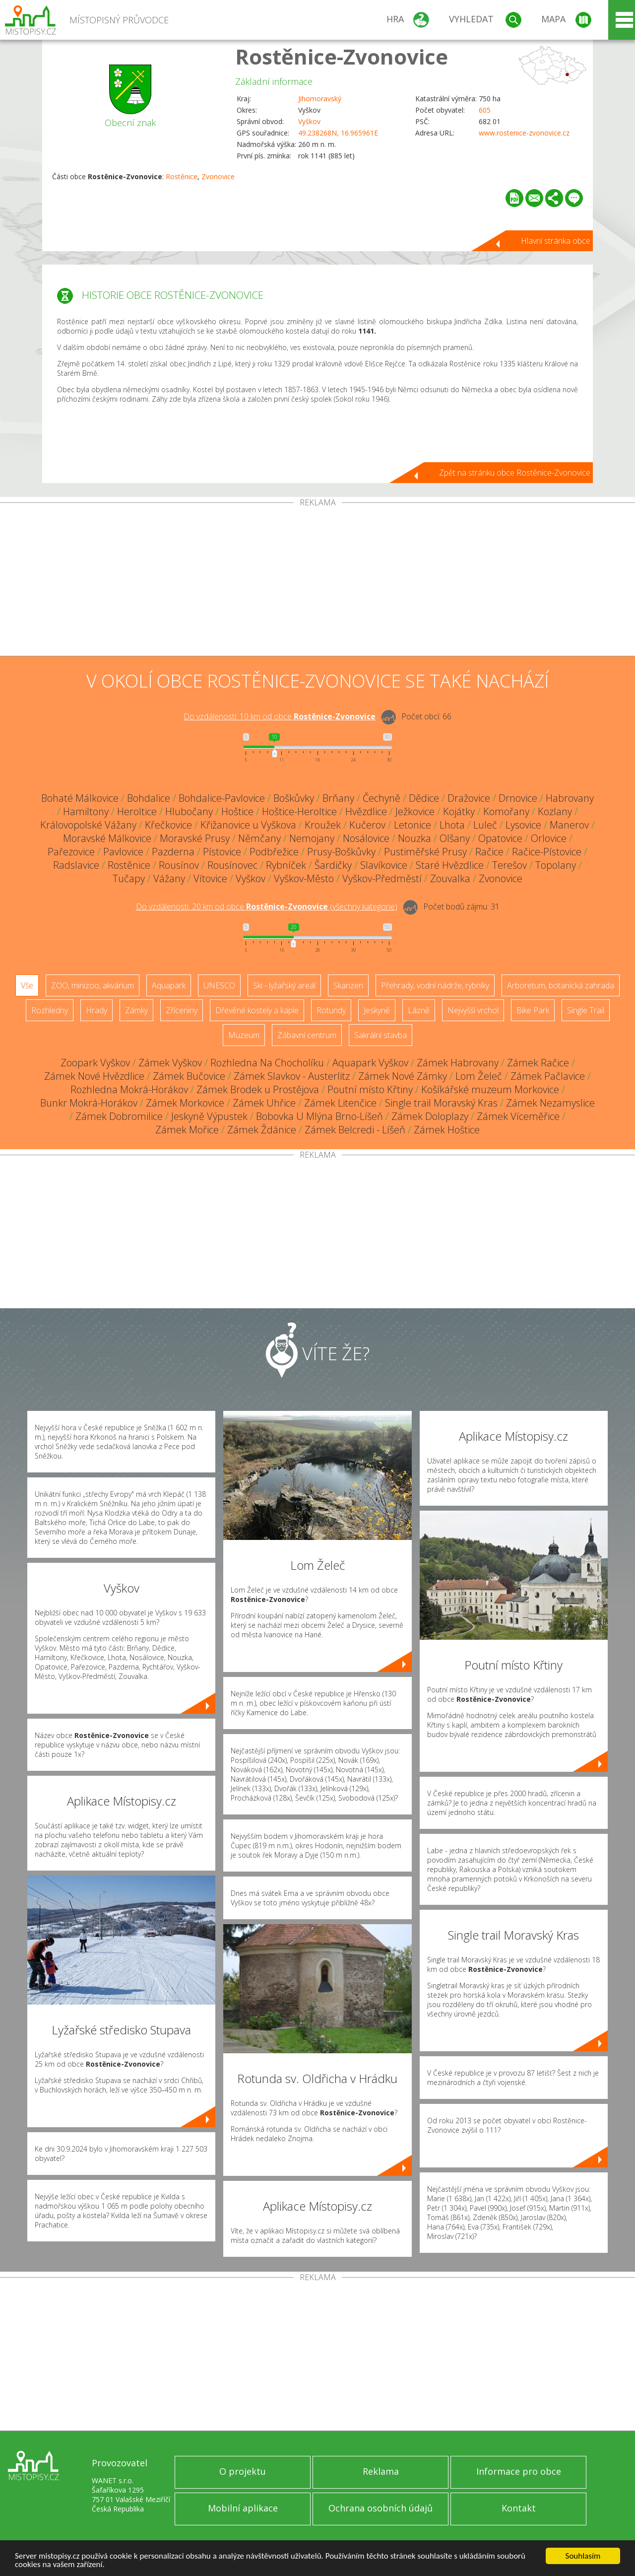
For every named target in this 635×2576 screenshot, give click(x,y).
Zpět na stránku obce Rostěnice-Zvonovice (514, 472)
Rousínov (179, 865)
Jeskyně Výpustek (209, 1116)
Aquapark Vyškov (370, 1062)
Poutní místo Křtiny (370, 1089)
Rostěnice (181, 176)
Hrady (96, 1010)
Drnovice (518, 798)
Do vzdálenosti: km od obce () (266, 906)
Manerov (569, 825)
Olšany (455, 838)
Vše (27, 985)
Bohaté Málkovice (80, 798)
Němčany (259, 838)
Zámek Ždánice (261, 1129)
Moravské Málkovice (107, 838)
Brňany (338, 798)
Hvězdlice (366, 811)
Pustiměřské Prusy (425, 851)
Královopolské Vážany (88, 825)
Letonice (412, 825)
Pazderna (173, 851)
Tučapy (129, 878)
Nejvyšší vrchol (473, 1010)
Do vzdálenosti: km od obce (280, 716)
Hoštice (237, 811)
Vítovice (210, 878)
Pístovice (222, 851)
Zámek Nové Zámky (402, 1076)
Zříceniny (181, 1010)
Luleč (485, 825)
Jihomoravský (319, 98)
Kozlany (555, 811)
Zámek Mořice (187, 1129)
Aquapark (169, 985)
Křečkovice (168, 825)
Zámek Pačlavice (547, 1076)
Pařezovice (71, 851)
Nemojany (311, 838)
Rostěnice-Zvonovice (341, 56)
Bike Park (532, 1010)
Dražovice (468, 798)
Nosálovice (366, 838)
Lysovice (523, 825)
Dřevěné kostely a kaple (257, 1010)
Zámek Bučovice (189, 1076)
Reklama (381, 2471)
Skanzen (348, 985)
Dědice (424, 798)
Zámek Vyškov (170, 1062)
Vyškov (309, 121)
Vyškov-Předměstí (382, 878)
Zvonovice (218, 176)
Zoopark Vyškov (95, 1062)
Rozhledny (49, 1010)
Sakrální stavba (380, 1035)
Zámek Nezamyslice (550, 1103)
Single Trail (585, 1010)
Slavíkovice (383, 865)
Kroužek (323, 825)
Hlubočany (189, 811)
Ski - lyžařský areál (284, 985)
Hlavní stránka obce (555, 240)
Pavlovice (123, 851)
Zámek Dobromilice (119, 1116)
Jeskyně (377, 1010)
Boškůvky (293, 798)
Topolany (555, 865)
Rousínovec (232, 865)
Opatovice (500, 838)
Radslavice (76, 865)
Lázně (419, 1010)
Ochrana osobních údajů (380, 2508)
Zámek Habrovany (458, 1062)
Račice (489, 851)
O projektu (242, 2471)
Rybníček (286, 865)
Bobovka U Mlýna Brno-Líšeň (319, 1116)
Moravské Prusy (195, 838)
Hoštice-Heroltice (299, 811)
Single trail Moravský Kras (441, 1103)
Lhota (452, 825)
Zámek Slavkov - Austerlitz (292, 1076)
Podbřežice (274, 851)
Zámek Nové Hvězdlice (94, 1076)
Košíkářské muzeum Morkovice (490, 1089)
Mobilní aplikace (243, 2508)
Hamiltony (86, 811)
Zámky (136, 1010)
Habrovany (570, 798)
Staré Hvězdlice (450, 865)
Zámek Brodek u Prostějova (257, 1089)
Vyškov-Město (304, 878)
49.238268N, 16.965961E (338, 133)
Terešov (509, 865)
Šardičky (333, 865)
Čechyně (381, 798)
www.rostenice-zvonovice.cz (524, 133)
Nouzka (414, 838)
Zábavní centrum (306, 1035)
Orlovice (549, 838)
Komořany (506, 811)
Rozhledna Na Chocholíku (267, 1062)
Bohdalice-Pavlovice (222, 798)
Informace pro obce (518, 2471)
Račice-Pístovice (546, 851)
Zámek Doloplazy (429, 1116)
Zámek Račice (538, 1062)
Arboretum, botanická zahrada (560, 985)
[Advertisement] (317, 581)
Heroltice (137, 811)
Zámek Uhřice (264, 1103)
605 (485, 110)
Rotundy (331, 1010)
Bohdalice (148, 798)
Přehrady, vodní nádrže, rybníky (435, 985)
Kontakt (519, 2508)
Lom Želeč (478, 1076)
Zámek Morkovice (185, 1103)
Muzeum (243, 1035)
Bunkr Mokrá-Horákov (88, 1103)
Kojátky (459, 811)
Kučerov (367, 825)
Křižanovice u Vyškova (248, 825)
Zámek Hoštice (447, 1129)
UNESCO (219, 985)
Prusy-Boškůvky (341, 851)
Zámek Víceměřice (518, 1116)
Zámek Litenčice (340, 1103)
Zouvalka (450, 878)
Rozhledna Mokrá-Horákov (129, 1089)
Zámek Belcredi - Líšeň (355, 1129)
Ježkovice (415, 811)
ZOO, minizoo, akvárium (92, 985)
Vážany (169, 878)
